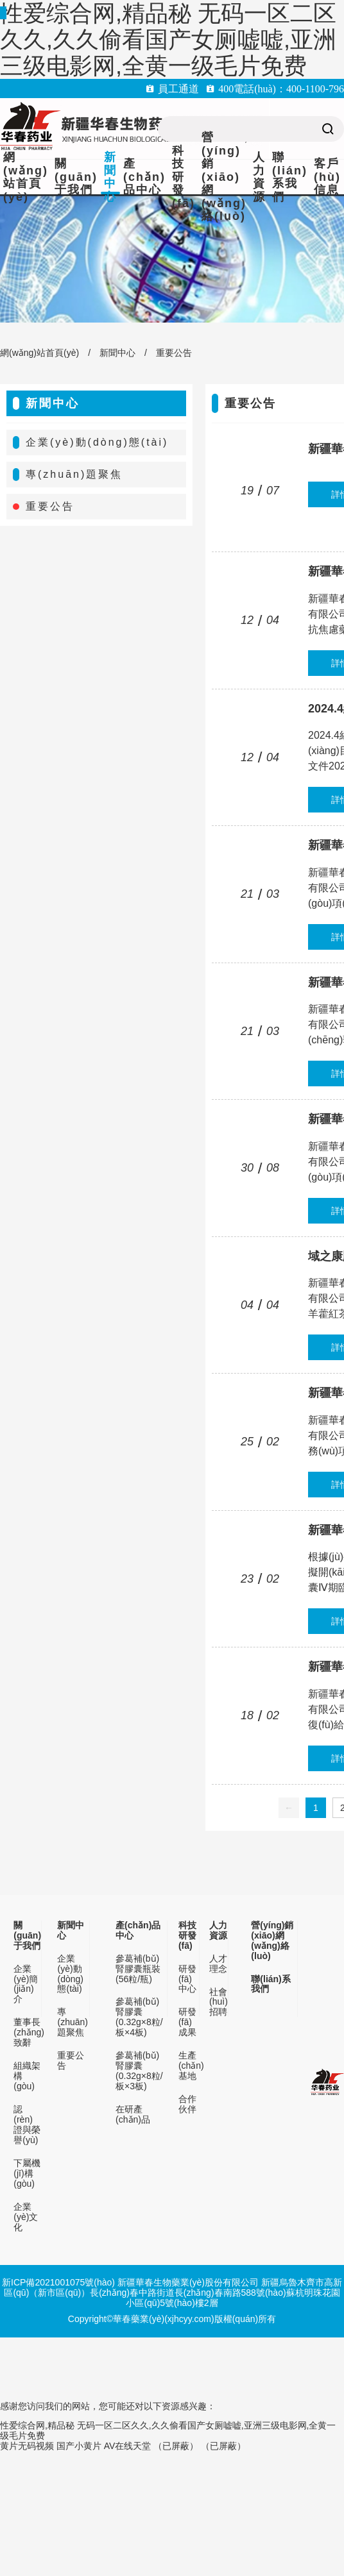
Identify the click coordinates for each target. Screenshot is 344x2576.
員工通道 (178, 88)
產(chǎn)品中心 (144, 177)
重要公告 (174, 353)
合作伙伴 (187, 2104)
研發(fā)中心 (187, 1979)
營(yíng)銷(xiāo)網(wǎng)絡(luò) (224, 177)
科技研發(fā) (183, 177)
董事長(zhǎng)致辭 (27, 2032)
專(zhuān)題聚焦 (74, 474)
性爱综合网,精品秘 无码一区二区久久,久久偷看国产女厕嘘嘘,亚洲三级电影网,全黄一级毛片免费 (168, 39)
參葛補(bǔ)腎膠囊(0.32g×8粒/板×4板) (139, 2017)
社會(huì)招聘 (218, 2002)
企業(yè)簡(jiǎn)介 (25, 1984)
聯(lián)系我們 (289, 177)
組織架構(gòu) (26, 2076)
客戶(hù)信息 (327, 177)
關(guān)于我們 (76, 177)
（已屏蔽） (175, 2446)
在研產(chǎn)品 (133, 2115)
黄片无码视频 (27, 2446)
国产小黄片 (78, 2446)
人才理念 (218, 1964)
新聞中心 (110, 177)
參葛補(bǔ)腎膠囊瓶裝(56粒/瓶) (138, 1969)
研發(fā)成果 (187, 2022)
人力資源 (259, 177)
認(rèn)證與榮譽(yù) (26, 2125)
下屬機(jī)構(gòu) (26, 2174)
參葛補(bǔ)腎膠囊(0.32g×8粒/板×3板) (139, 2071)
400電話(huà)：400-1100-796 (281, 88)
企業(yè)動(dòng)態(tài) (97, 442)
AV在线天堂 (127, 2446)
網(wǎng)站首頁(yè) (25, 177)
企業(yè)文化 (25, 2217)
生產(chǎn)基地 (189, 2066)
